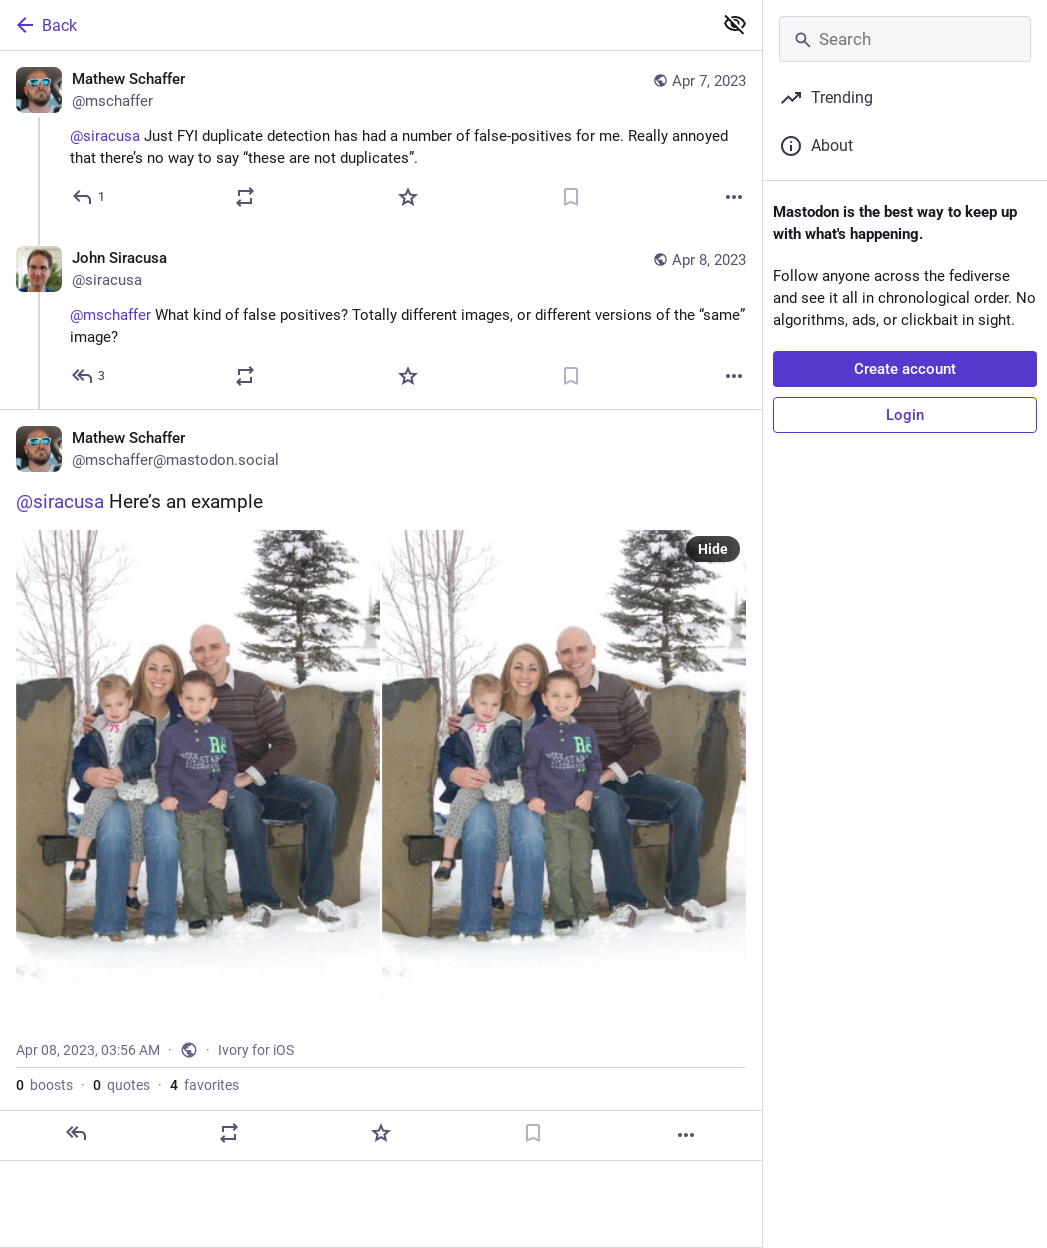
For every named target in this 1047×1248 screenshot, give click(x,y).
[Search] (905, 39)
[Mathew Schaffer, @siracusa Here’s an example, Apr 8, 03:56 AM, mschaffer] (381, 785)
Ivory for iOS (256, 1050)
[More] (734, 197)
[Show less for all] (735, 24)
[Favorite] (408, 197)
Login (905, 415)
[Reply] (89, 197)
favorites (204, 1085)
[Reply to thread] (89, 376)
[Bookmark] (571, 197)
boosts (44, 1085)
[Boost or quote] (245, 197)
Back (45, 25)
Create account (905, 369)
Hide (713, 549)
